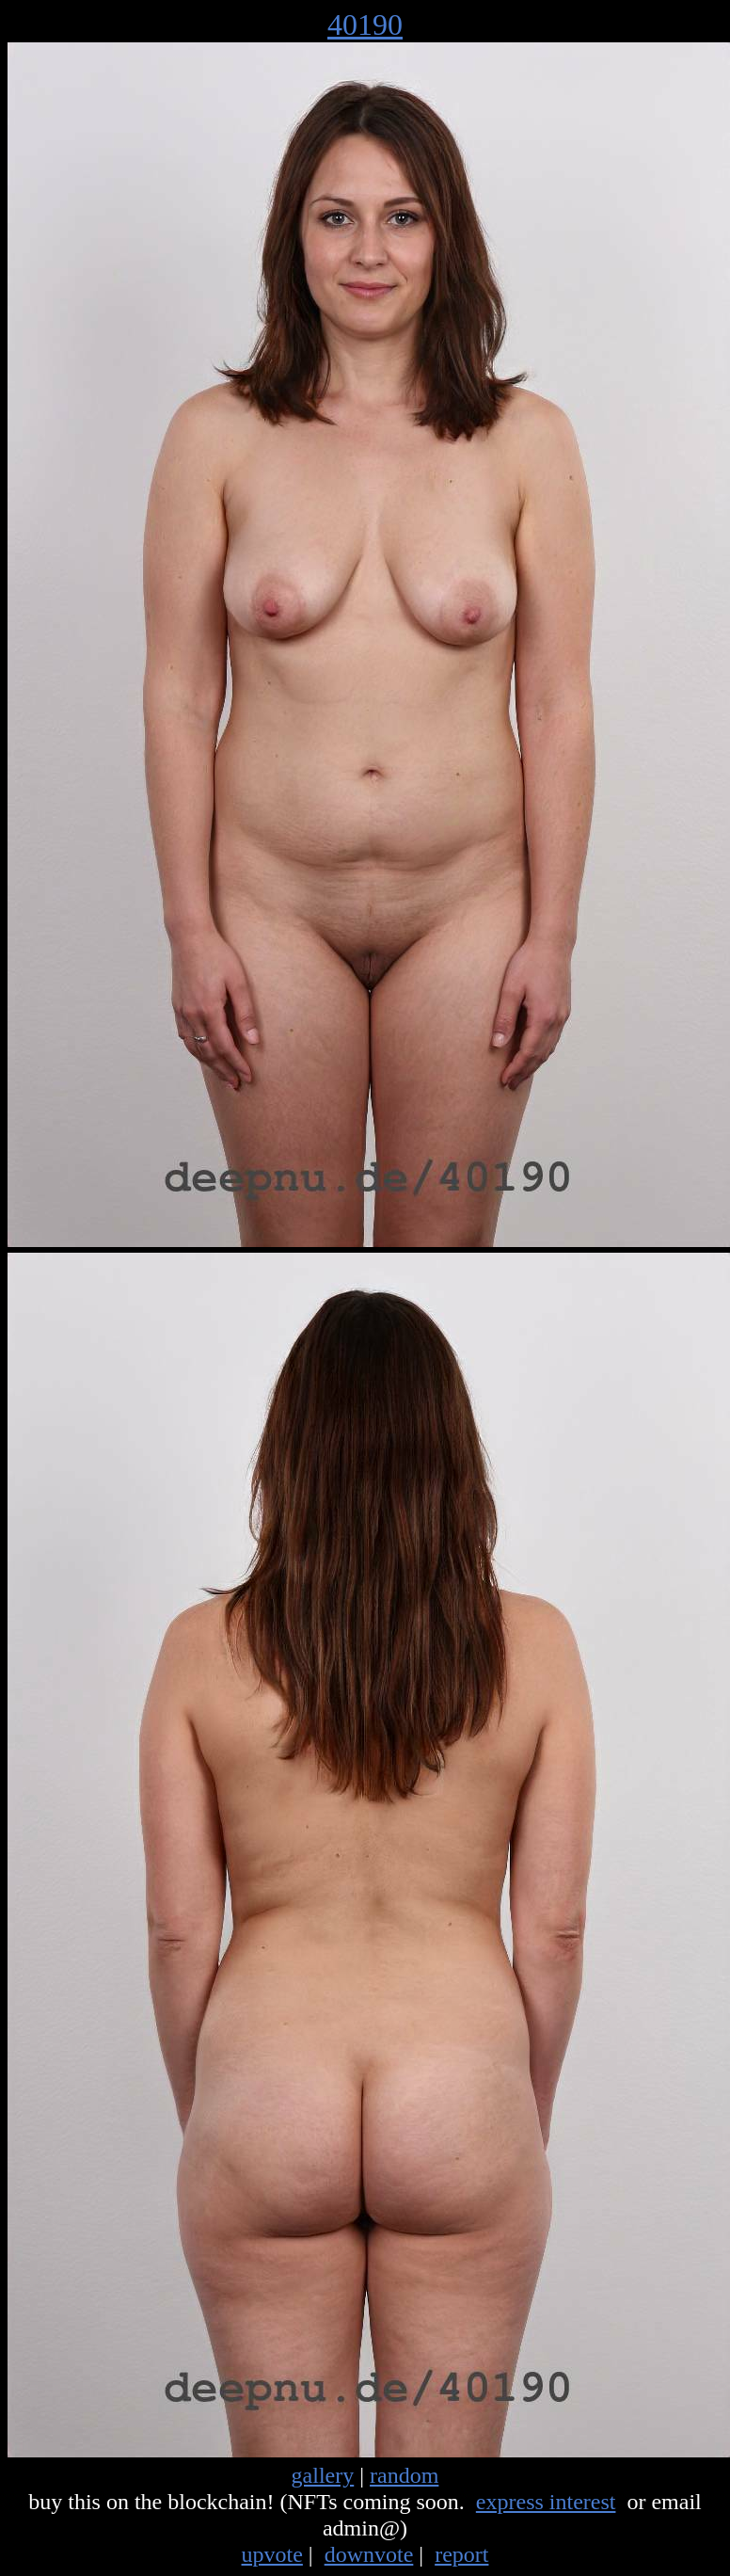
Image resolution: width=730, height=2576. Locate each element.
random (404, 2475)
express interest (546, 2501)
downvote (369, 2554)
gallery (323, 2475)
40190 (365, 24)
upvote (272, 2554)
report (461, 2554)
